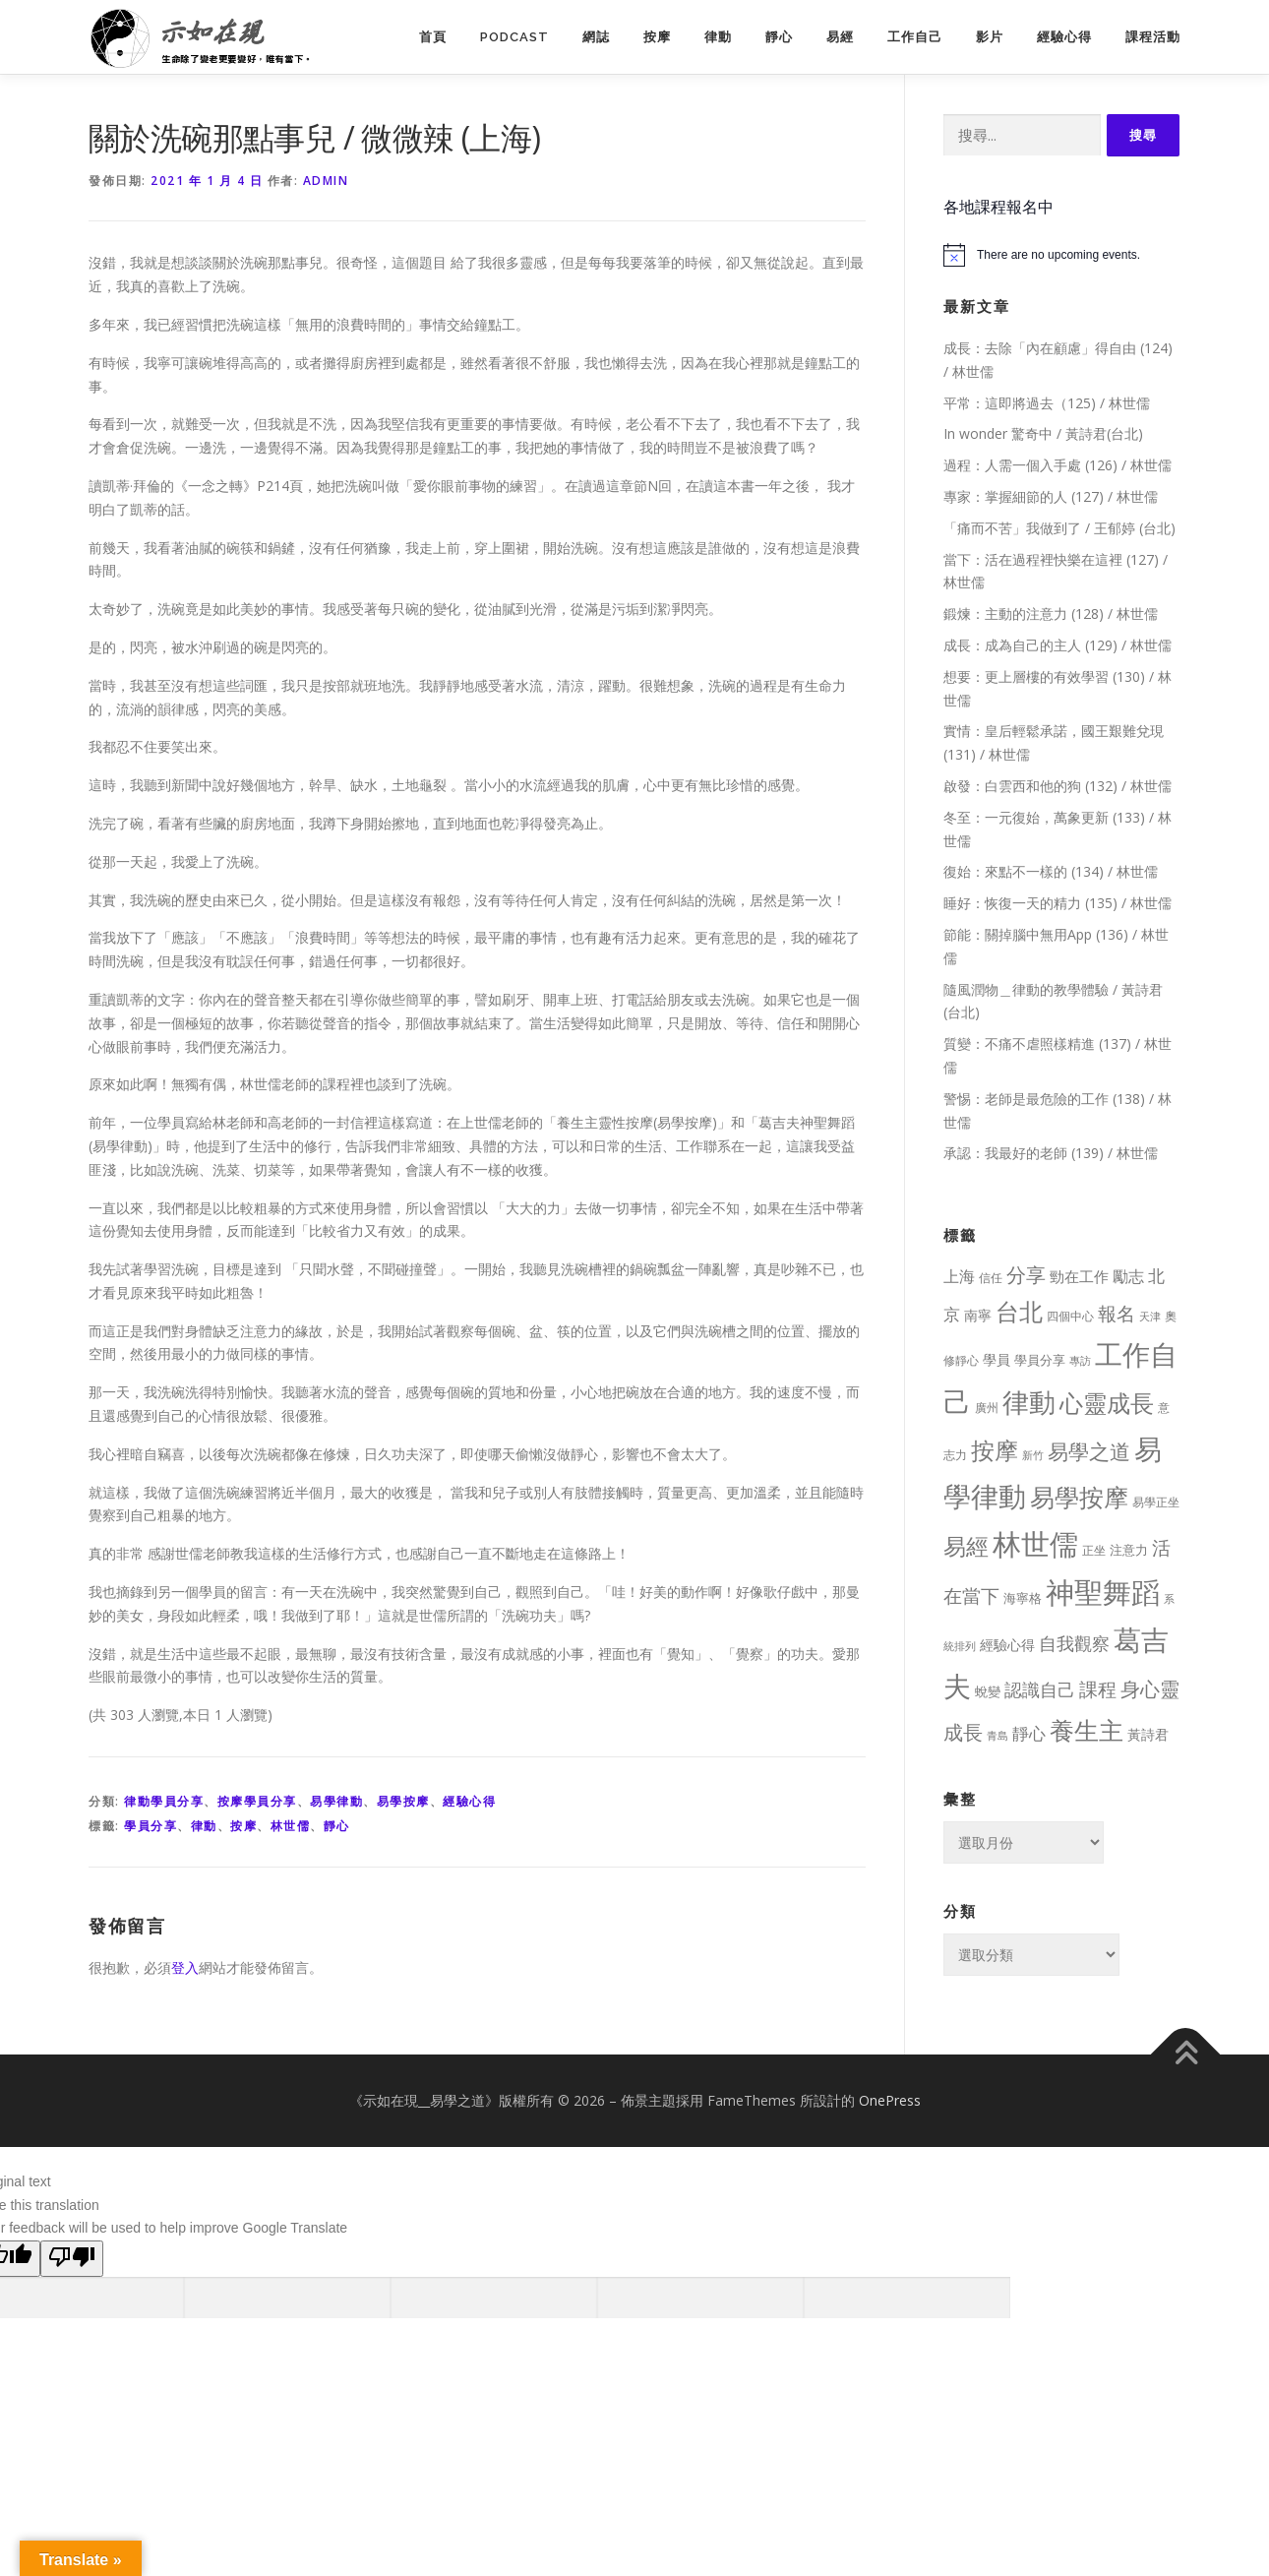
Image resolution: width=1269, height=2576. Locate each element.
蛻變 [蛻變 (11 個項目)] (987, 1691)
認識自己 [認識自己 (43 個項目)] (1039, 1689)
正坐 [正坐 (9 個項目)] (1094, 1550)
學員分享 (150, 1825)
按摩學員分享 (257, 1801)
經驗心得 (1064, 37)
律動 (718, 37)
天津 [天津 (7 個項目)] (1150, 1316)
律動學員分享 (164, 1801)
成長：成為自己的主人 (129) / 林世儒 (1057, 645)
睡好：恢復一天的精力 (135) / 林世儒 (1057, 902)
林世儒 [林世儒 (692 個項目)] (1035, 1544)
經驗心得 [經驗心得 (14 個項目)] (1007, 1644)
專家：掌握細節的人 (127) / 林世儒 (1050, 496)
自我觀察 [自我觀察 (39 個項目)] (1074, 1643)
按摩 (657, 37)
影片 (989, 37)
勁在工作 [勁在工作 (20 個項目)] (1079, 1276)
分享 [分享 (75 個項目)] (1026, 1274)
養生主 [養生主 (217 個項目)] (1086, 1730)
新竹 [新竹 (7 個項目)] (1033, 1454)
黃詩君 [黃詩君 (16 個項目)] (1148, 1734)
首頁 (433, 37)
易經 (840, 37)
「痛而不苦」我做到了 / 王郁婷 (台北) (1059, 528)
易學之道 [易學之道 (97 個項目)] (1089, 1451)
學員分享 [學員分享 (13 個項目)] (1039, 1360)
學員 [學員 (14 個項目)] (996, 1359)
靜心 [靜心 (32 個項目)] (1029, 1733)
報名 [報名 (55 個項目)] (1116, 1313)
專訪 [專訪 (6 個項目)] (1080, 1361)
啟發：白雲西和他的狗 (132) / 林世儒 (1057, 785)
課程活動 (1152, 37)
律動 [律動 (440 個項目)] (1029, 1401)
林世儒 (291, 1825)
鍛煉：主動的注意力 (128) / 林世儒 (1050, 613)
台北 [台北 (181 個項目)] (1019, 1311)
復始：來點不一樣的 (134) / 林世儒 (1050, 871)
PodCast (514, 37)
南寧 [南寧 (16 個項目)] (978, 1315)
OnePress (890, 2100)
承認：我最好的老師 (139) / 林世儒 (1050, 1152)
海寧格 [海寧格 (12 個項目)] (1022, 1598)
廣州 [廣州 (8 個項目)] (986, 1407)
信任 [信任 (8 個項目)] (990, 1277)
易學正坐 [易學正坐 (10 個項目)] (1155, 1502)
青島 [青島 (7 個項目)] (997, 1735)
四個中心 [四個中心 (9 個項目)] (1070, 1316)
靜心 (779, 37)
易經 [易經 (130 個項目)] (966, 1546)
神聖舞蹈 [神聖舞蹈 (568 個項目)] (1103, 1591)
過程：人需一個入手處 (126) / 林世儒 (1057, 465)
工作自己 (914, 37)
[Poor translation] (71, 2258)
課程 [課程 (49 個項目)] (1098, 1689)
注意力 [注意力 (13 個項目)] (1129, 1550)
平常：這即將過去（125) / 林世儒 (1046, 403)
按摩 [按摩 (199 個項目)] (994, 1450)
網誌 (596, 37)
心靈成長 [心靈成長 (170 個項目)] (1106, 1403)
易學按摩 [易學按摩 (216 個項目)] (1079, 1497)
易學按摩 (403, 1801)
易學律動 (336, 1801)
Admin (326, 180)
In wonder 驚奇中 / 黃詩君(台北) (1043, 433)
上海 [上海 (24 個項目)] (959, 1276)
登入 (185, 1967)
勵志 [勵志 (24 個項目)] (1128, 1276)
